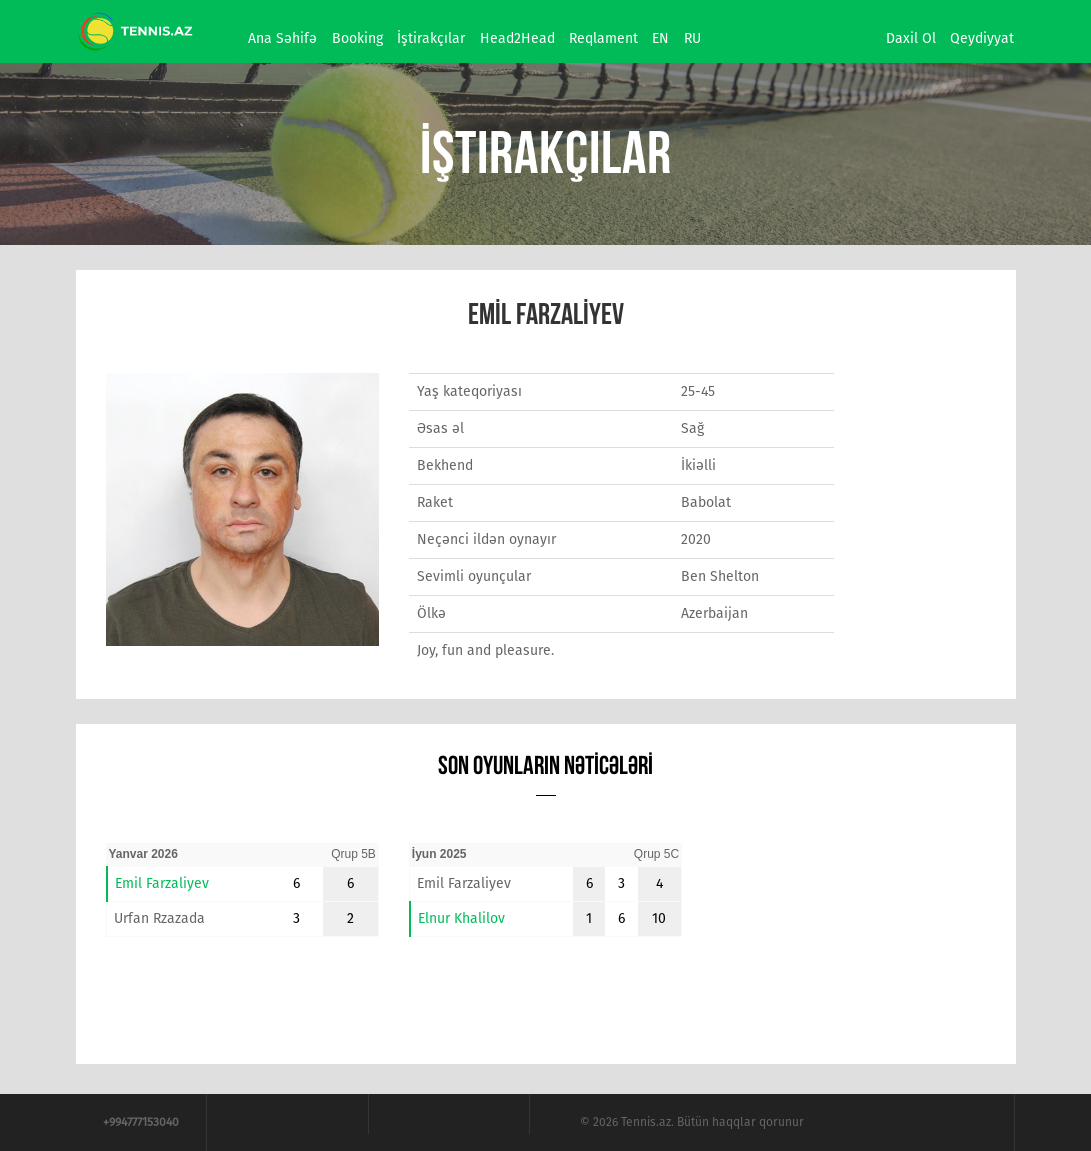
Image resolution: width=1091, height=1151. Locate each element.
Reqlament (603, 38)
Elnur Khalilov (461, 918)
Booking (357, 38)
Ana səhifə (282, 38)
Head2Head (517, 38)
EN (660, 38)
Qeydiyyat (982, 38)
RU (692, 38)
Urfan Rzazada (159, 918)
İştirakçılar (431, 38)
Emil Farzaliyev (162, 883)
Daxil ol (911, 38)
